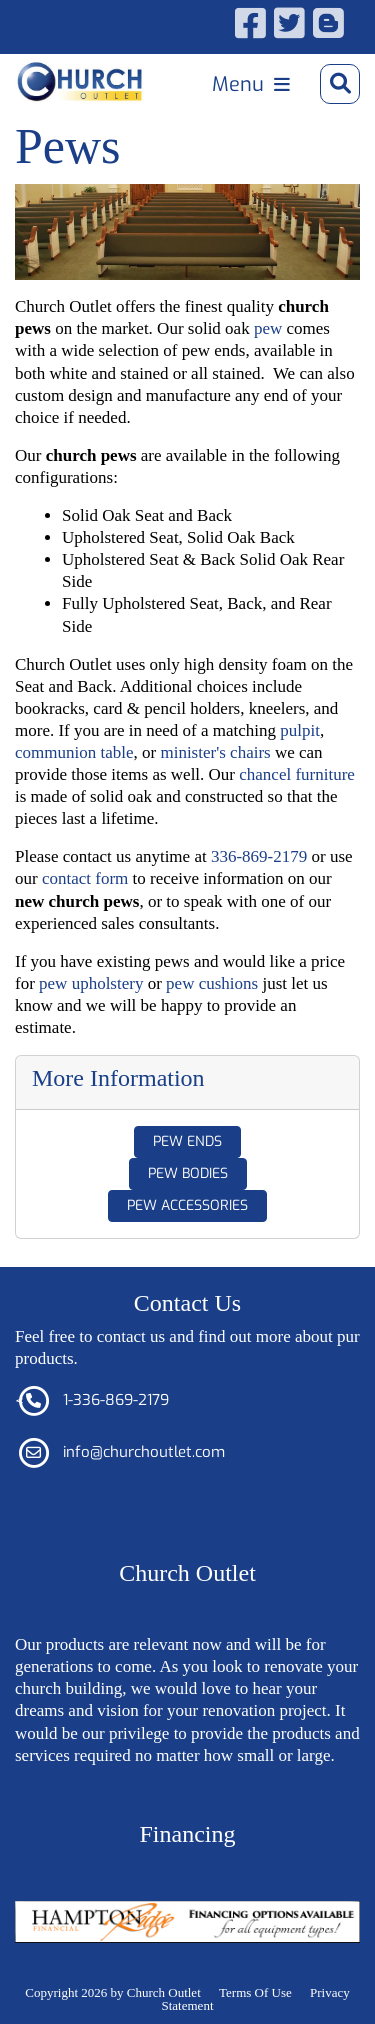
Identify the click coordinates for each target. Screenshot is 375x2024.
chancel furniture (297, 774)
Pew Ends (187, 1141)
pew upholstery (91, 983)
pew (268, 328)
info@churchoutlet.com (144, 1452)
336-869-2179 (259, 856)
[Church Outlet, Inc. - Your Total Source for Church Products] (80, 82)
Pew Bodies (188, 1173)
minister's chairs (215, 752)
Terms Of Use (255, 1992)
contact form (85, 878)
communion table (74, 752)
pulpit (300, 730)
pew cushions (212, 983)
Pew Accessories (187, 1205)
